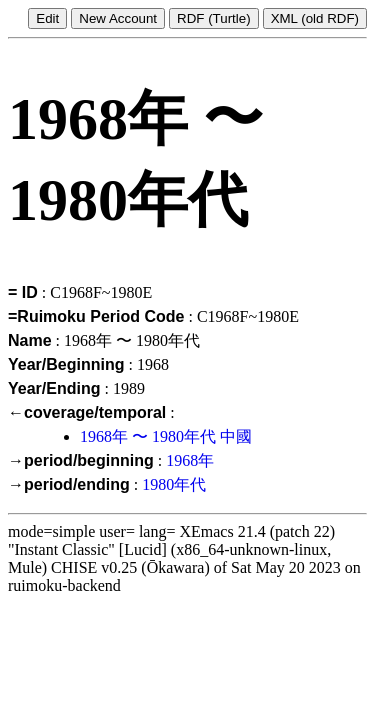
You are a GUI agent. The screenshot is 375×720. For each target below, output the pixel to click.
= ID (23, 292)
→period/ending (69, 484)
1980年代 (174, 484)
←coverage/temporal (87, 412)
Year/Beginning (66, 364)
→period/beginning (81, 460)
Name (30, 340)
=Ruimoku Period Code (96, 316)
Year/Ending (54, 388)
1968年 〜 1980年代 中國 (166, 436)
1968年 (190, 460)
